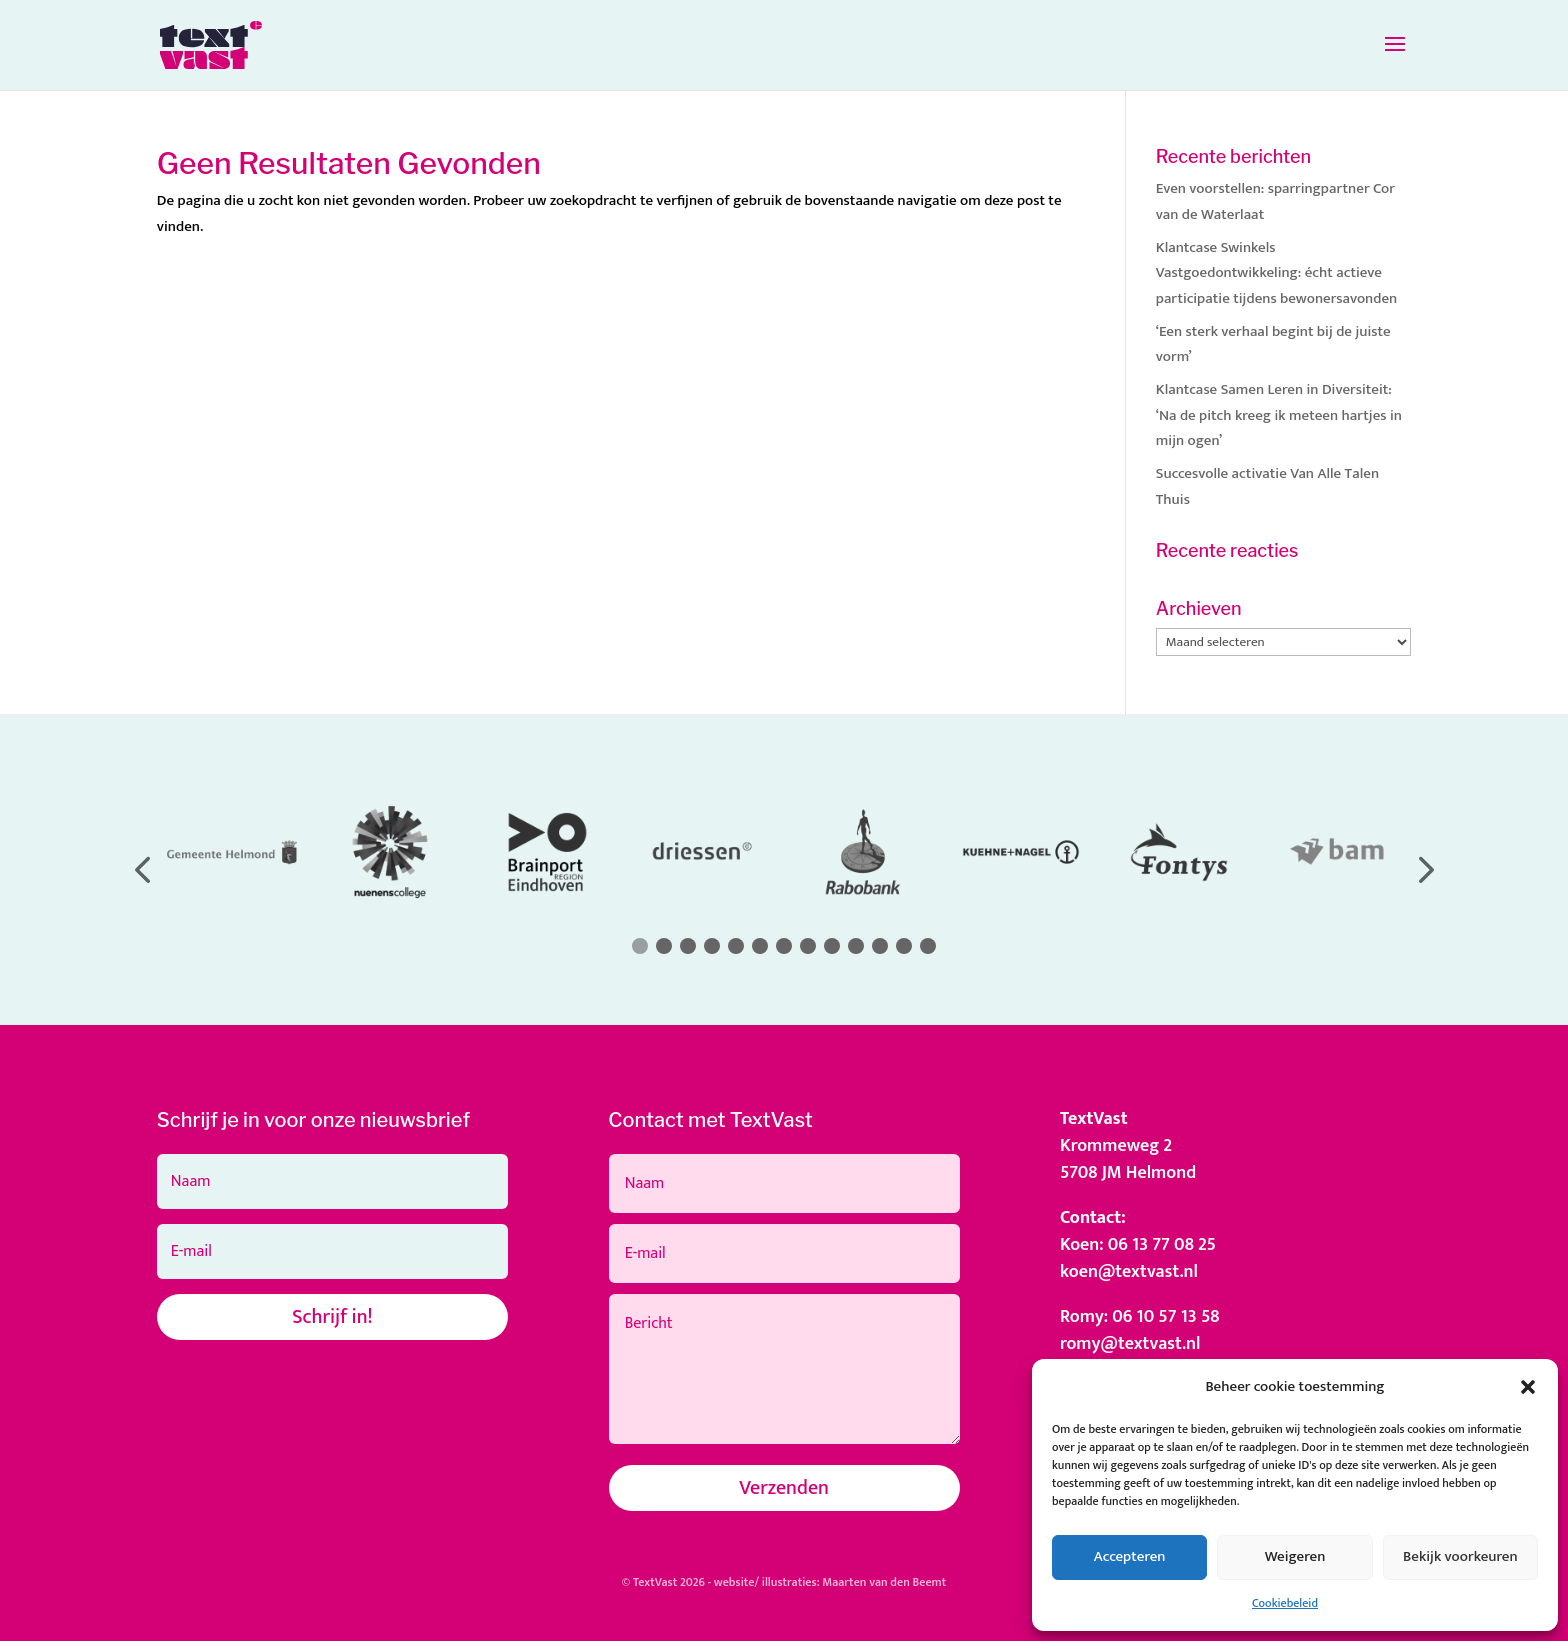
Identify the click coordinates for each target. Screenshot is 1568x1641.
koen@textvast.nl (1129, 1272)
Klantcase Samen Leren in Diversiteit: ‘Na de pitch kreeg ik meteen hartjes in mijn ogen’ (1279, 415)
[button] (1528, 1387)
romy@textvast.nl (1130, 1344)
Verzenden (784, 1488)
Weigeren (1295, 1556)
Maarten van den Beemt (884, 1582)
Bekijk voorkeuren (1460, 1556)
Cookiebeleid (1285, 1603)
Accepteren (1130, 1556)
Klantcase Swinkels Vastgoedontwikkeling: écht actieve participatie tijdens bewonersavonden (1276, 273)
